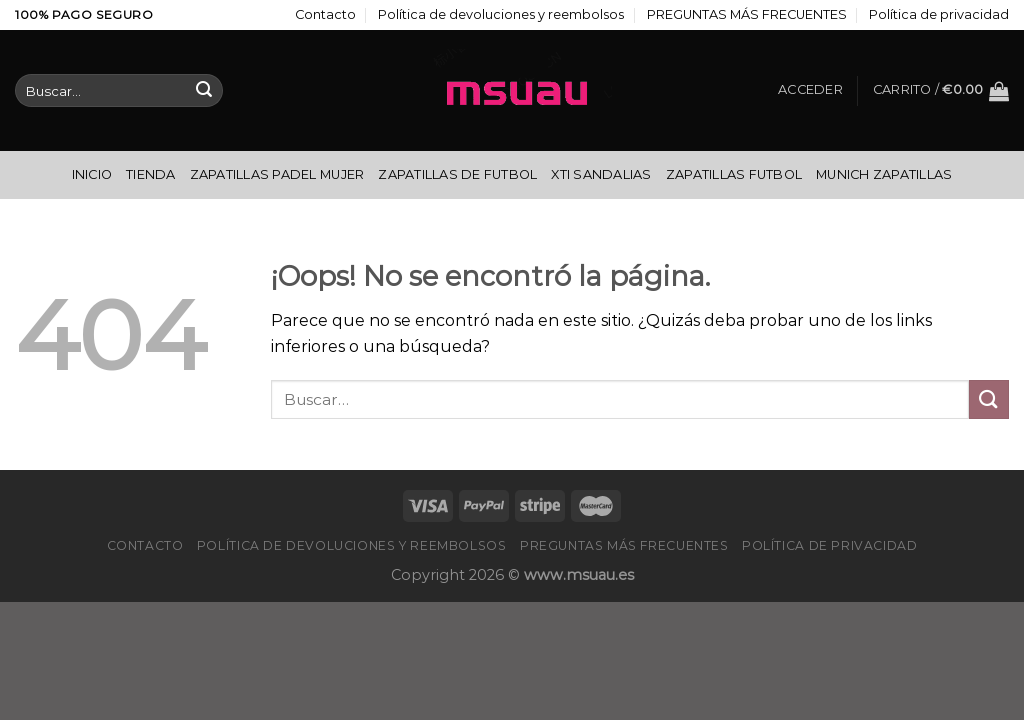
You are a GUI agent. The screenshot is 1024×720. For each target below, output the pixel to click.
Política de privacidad (939, 14)
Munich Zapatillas (884, 174)
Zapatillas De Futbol (457, 174)
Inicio (92, 174)
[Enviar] (204, 91)
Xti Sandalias (601, 174)
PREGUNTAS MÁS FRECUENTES (747, 14)
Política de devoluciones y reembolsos (501, 14)
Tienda (151, 174)
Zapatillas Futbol (734, 174)
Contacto (325, 14)
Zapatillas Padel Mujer (277, 174)
